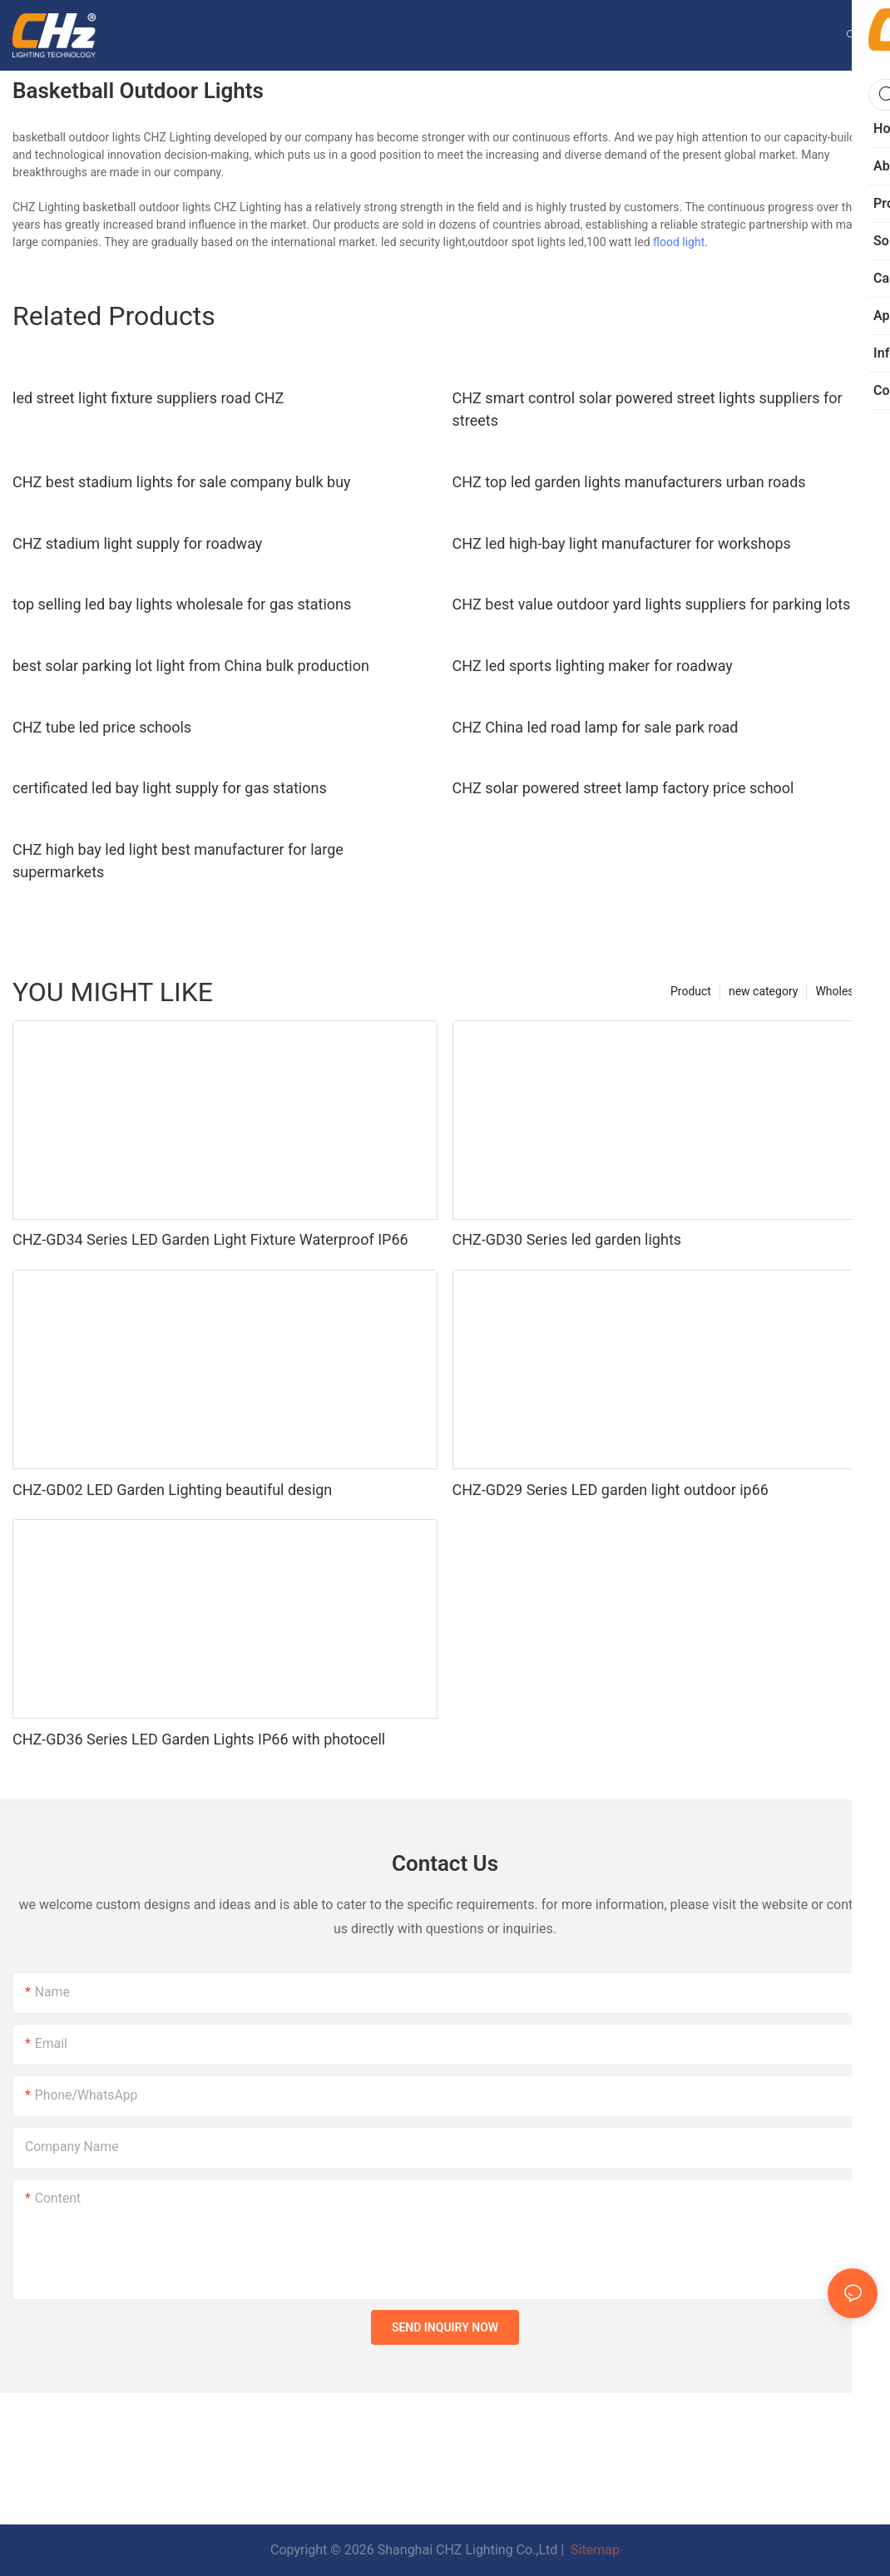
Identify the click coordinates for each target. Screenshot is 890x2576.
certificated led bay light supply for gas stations (169, 788)
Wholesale (842, 991)
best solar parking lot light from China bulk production (190, 665)
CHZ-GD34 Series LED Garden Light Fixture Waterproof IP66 (210, 1239)
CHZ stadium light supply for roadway (137, 543)
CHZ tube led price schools (101, 727)
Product (690, 991)
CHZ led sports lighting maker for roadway (592, 665)
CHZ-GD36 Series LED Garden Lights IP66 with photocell (198, 1739)
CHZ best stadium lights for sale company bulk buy (181, 482)
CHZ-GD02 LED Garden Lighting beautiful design (172, 1489)
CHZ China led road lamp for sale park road (595, 727)
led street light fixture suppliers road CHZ (148, 398)
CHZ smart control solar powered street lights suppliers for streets (647, 409)
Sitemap (593, 2550)
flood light (679, 242)
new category (763, 991)
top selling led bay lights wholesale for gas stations (181, 604)
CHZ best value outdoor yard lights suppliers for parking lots (651, 604)
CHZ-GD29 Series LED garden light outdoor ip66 (610, 1489)
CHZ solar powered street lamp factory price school (623, 788)
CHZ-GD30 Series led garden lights (567, 1239)
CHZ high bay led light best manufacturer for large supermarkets (178, 861)
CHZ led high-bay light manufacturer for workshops (621, 543)
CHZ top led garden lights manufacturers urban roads (629, 482)
